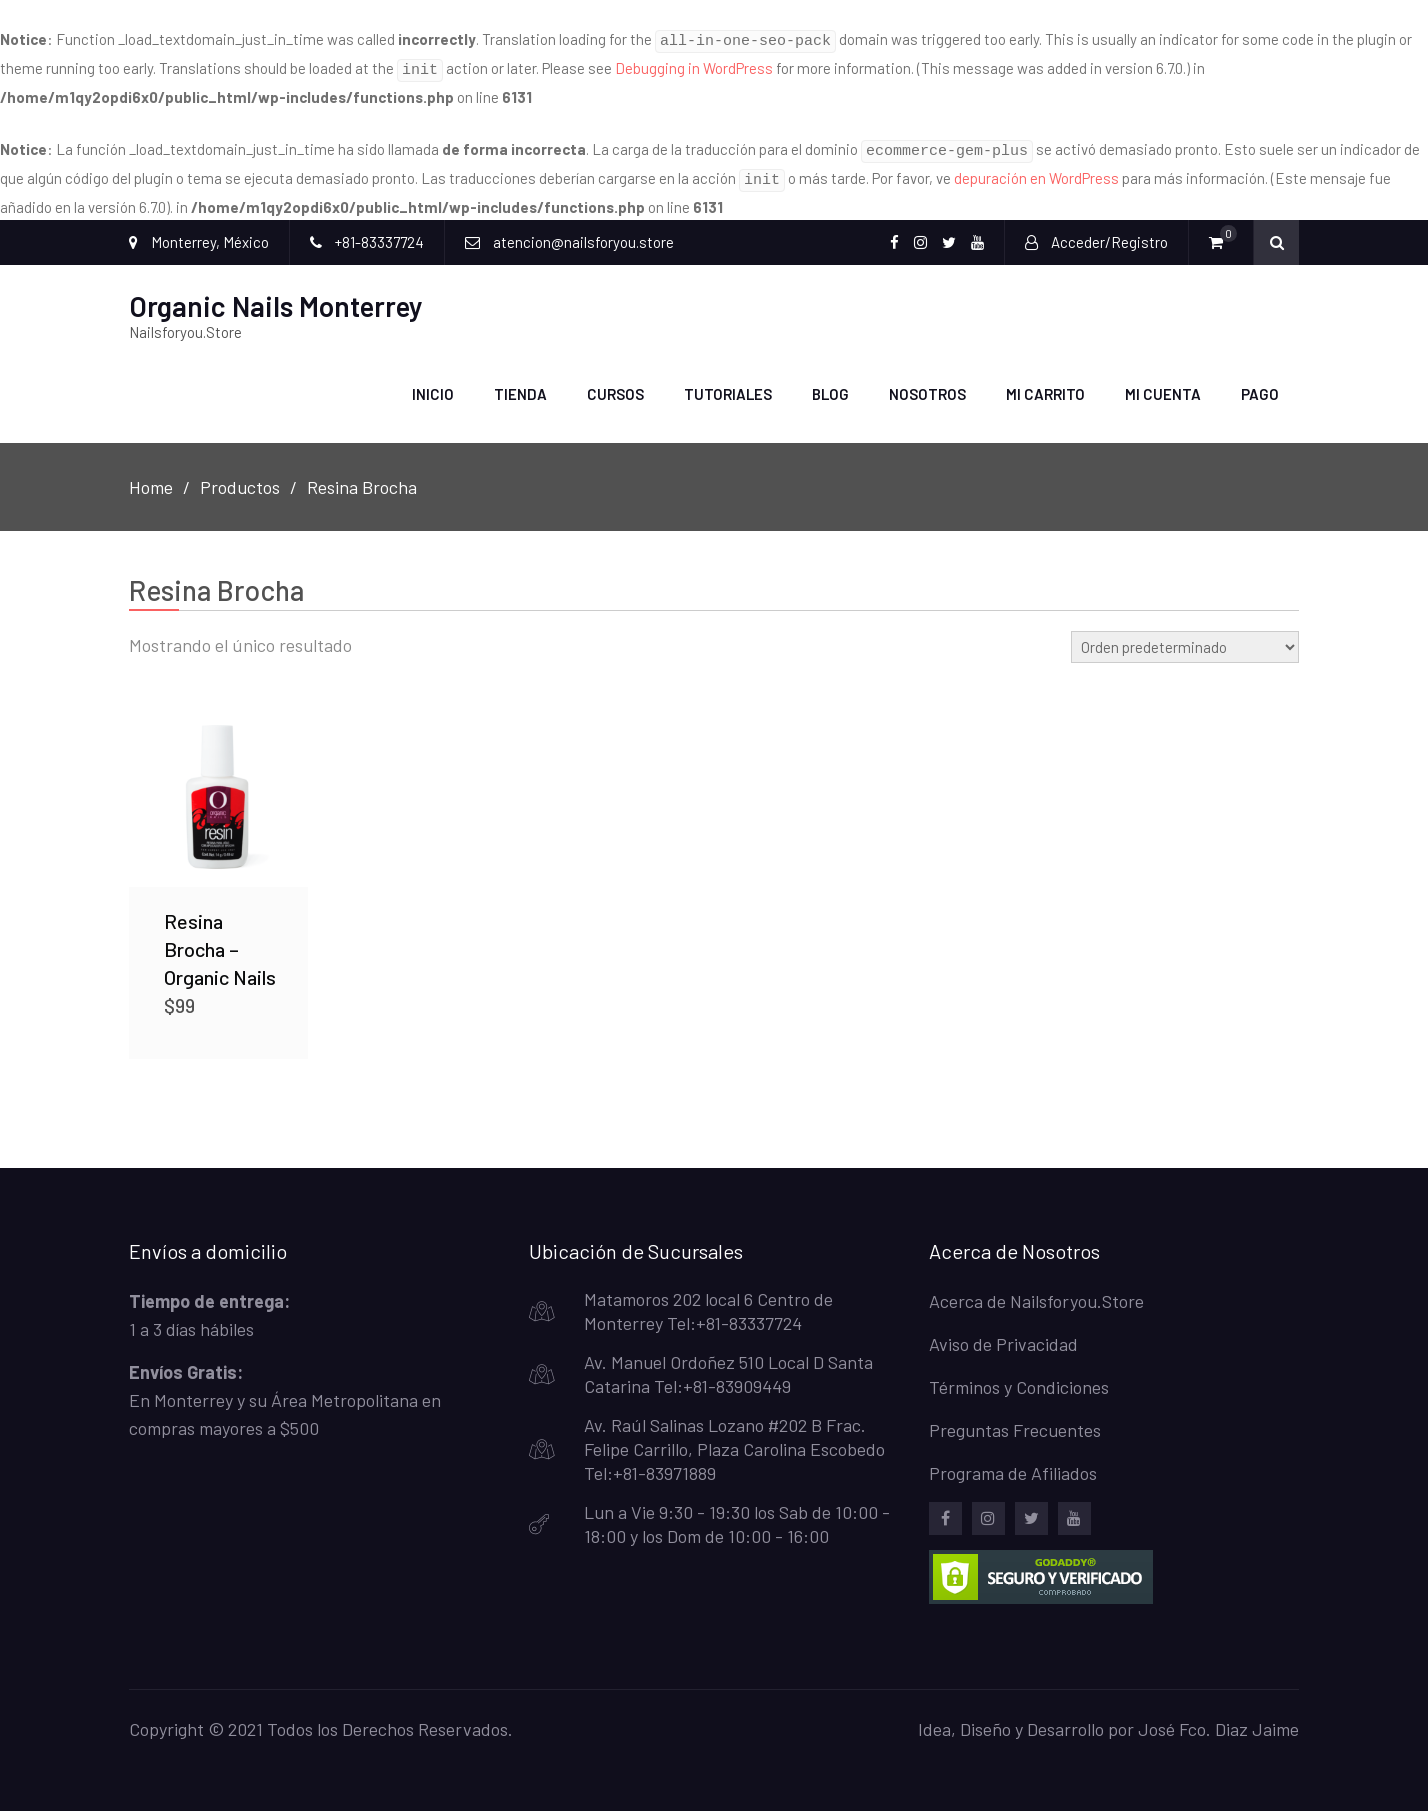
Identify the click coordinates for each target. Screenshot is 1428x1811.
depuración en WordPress (1036, 169)
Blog (830, 382)
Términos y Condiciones (1019, 1375)
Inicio (433, 382)
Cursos (615, 382)
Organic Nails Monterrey (276, 294)
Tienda (520, 382)
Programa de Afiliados (1013, 1461)
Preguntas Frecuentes (1015, 1418)
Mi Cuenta (1163, 382)
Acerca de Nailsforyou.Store (1036, 1289)
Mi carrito (1045, 382)
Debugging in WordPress (694, 65)
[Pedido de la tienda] (1185, 635)
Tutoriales (728, 382)
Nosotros (927, 382)
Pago (1260, 382)
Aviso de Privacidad (1003, 1332)
